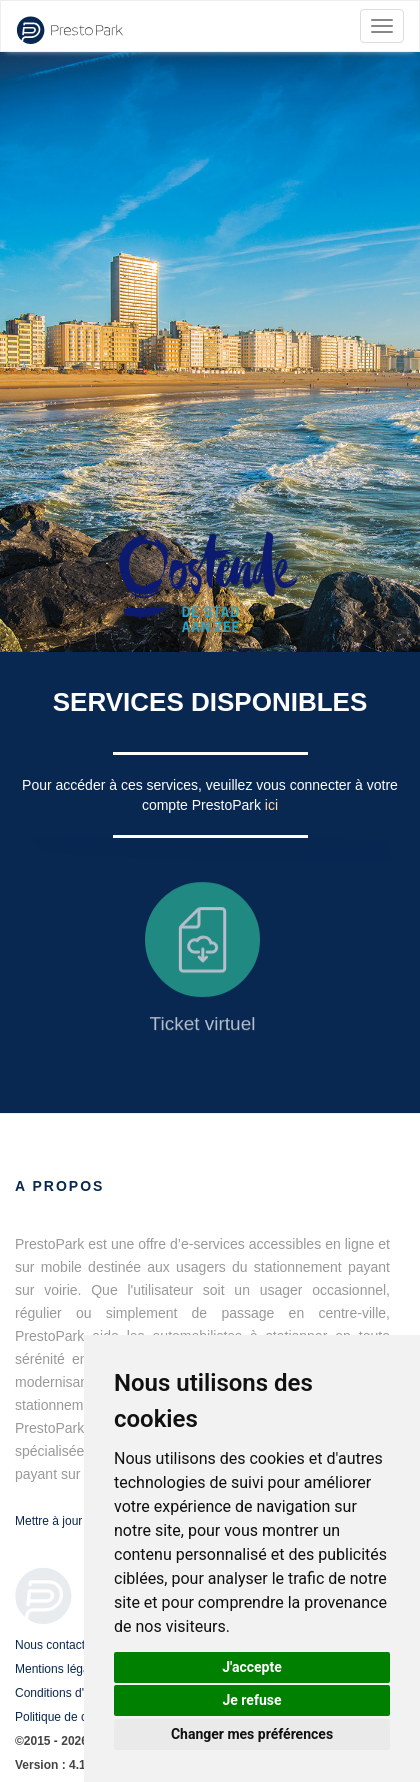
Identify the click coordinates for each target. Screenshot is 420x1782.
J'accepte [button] (252, 1667)
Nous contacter (55, 1645)
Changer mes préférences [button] (252, 1734)
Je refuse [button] (251, 1700)
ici (271, 805)
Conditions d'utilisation (74, 1693)
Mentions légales (60, 1669)
